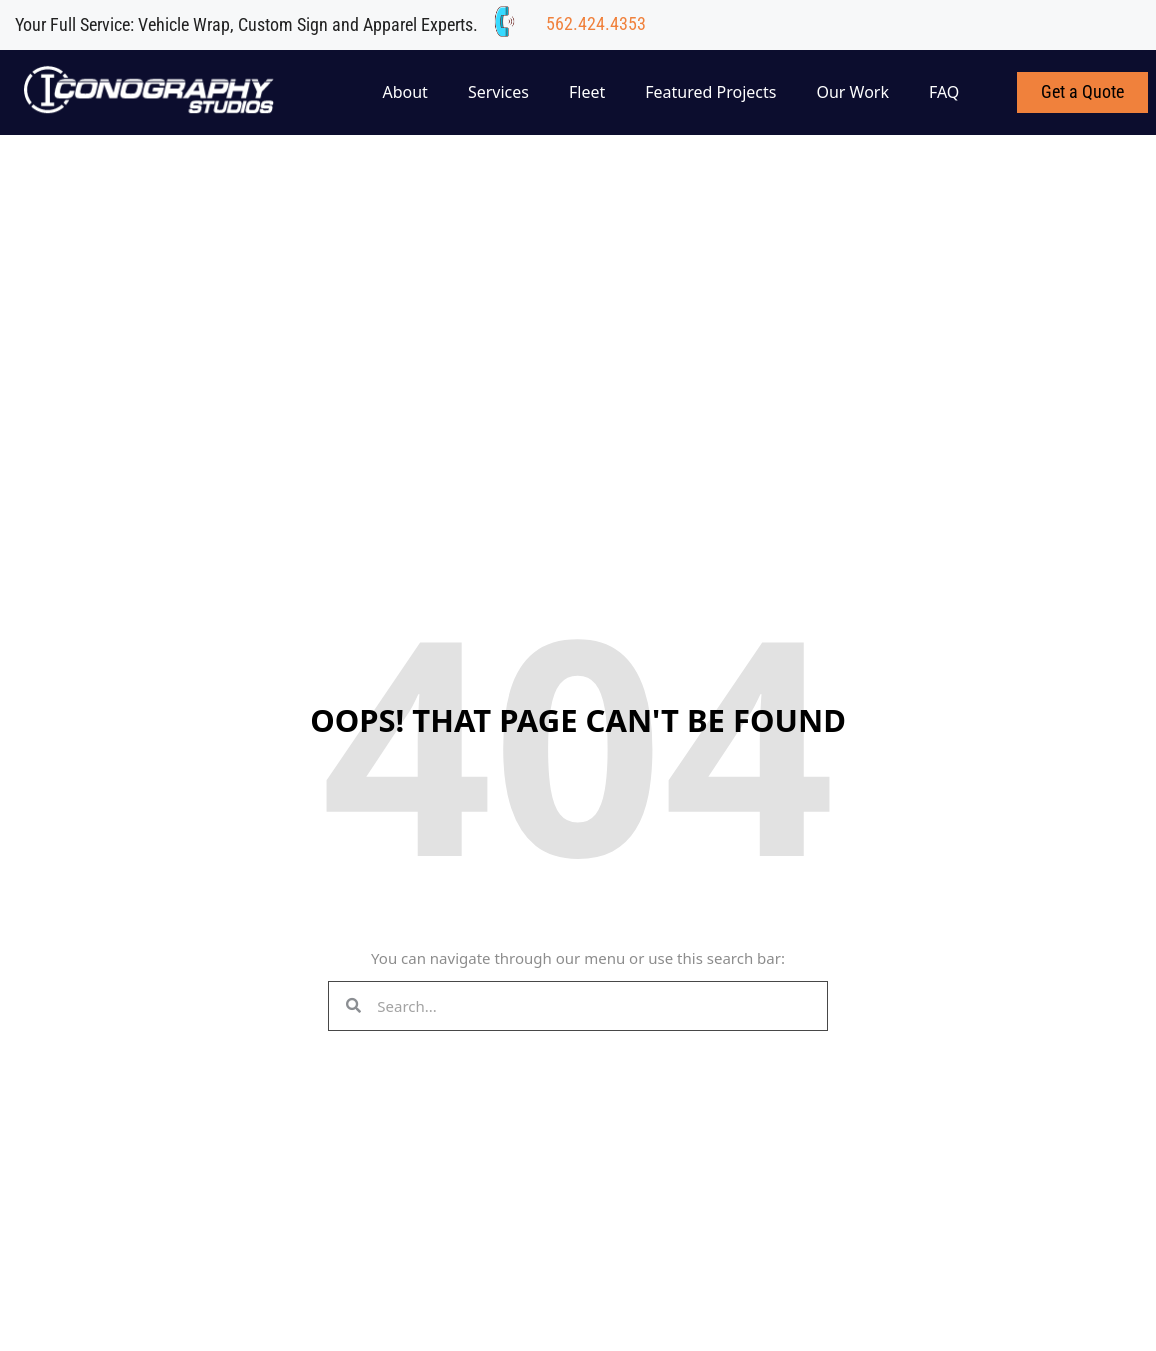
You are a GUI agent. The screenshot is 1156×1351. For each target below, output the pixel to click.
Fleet (587, 92)
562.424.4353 (596, 23)
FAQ (944, 92)
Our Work (852, 92)
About (404, 92)
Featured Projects (710, 92)
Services (498, 92)
